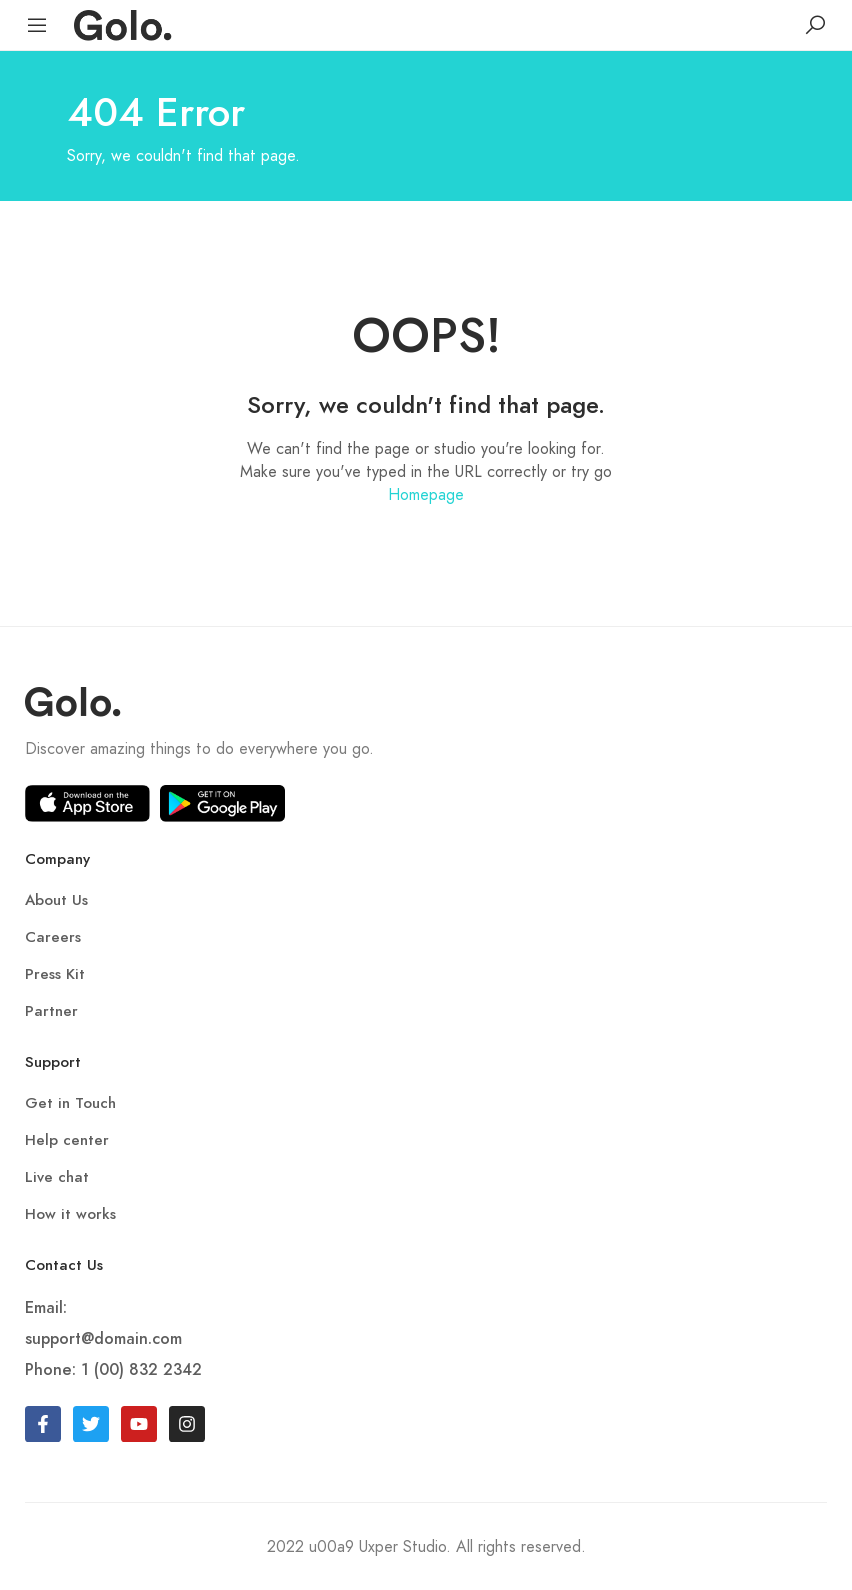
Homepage (426, 494)
